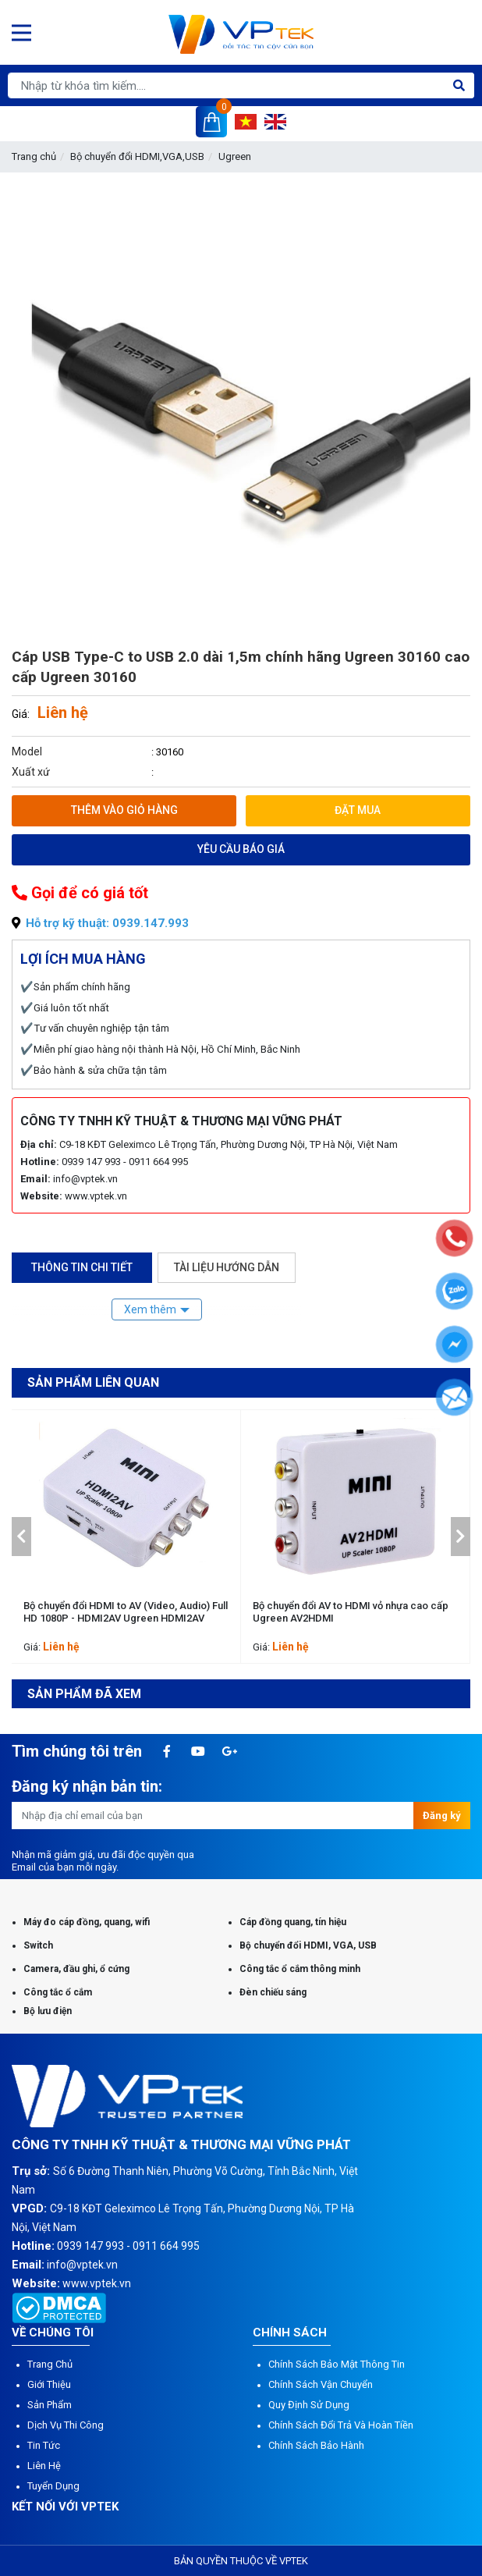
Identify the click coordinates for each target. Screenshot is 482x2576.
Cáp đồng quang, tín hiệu (292, 1922)
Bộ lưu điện (47, 2011)
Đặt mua (358, 810)
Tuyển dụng (53, 2486)
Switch (38, 1945)
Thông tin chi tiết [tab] (82, 1267)
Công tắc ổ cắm (57, 1992)
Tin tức (43, 2445)
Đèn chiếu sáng (273, 1992)
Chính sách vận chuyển (320, 2384)
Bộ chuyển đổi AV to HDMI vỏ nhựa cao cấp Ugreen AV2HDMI (350, 1612)
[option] (126, 1537)
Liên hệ (44, 2465)
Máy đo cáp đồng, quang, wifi (86, 1922)
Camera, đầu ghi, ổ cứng (76, 1968)
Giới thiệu (49, 2384)
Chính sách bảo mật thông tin (336, 2364)
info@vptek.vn (85, 1179)
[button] (21, 1536)
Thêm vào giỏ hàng (124, 810)
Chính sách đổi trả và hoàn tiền (340, 2425)
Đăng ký (442, 1815)
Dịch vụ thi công (65, 2425)
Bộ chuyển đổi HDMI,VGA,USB (137, 156)
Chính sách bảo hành (316, 2445)
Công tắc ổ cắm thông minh (299, 1968)
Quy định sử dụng (308, 2405)
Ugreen (234, 156)
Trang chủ (34, 156)
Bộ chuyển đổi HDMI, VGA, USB (308, 1945)
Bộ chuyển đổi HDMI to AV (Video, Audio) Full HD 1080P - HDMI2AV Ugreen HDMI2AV (125, 1612)
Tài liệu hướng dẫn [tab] (226, 1267)
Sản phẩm (49, 2405)
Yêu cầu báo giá (241, 849)
